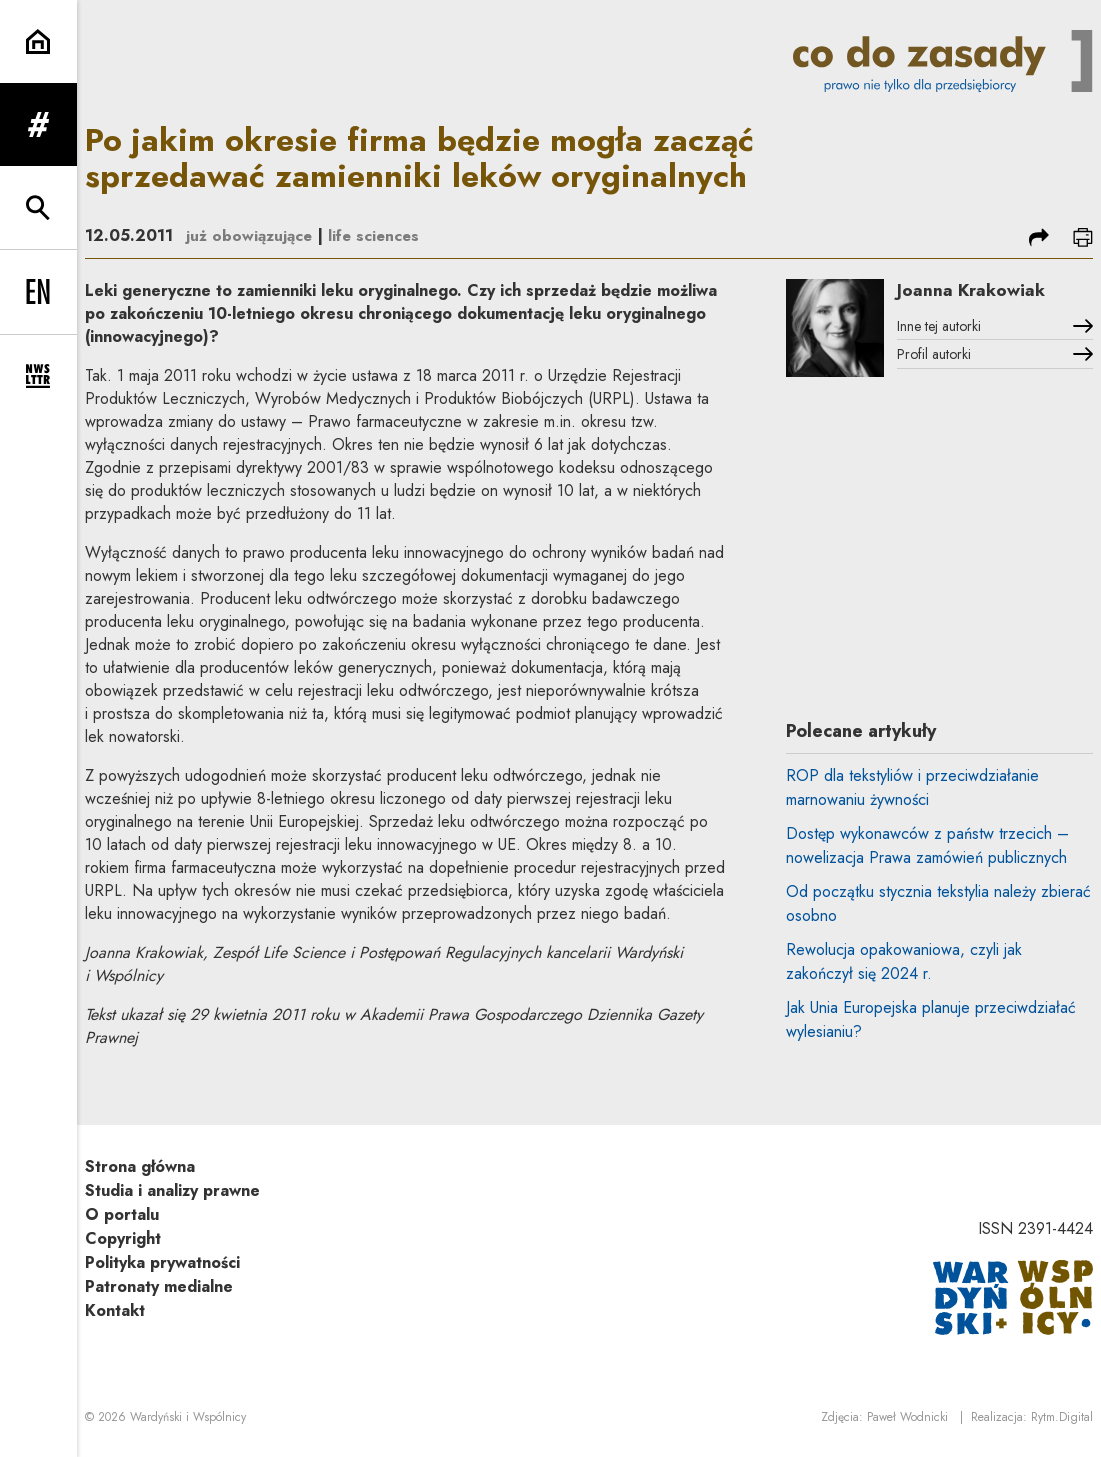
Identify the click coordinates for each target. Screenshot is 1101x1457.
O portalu (122, 1214)
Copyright (123, 1238)
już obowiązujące (251, 235)
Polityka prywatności (162, 1262)
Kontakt (115, 1310)
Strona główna (140, 1166)
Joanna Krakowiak (981, 291)
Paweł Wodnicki (907, 1418)
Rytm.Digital (1062, 1418)
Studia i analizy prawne (172, 1190)
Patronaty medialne (159, 1286)
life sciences (380, 235)
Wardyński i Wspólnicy (188, 1418)
